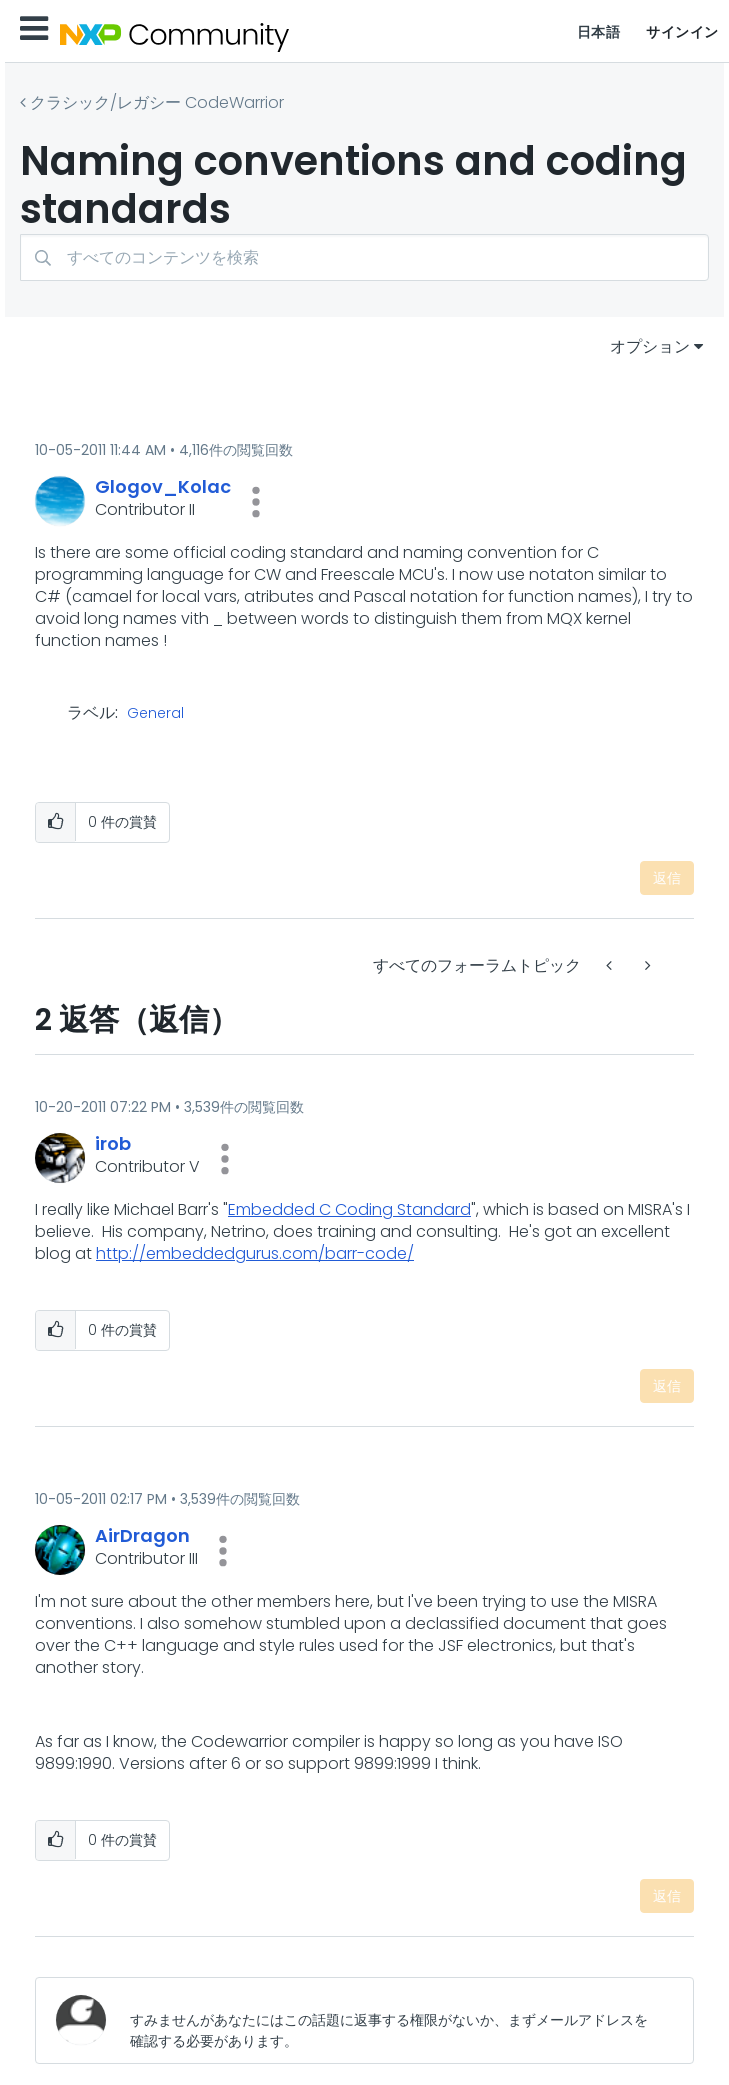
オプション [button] (650, 346)
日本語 (599, 32)
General (155, 714)
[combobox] (364, 257)
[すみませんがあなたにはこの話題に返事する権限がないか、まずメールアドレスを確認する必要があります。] (395, 2020)
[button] (256, 502)
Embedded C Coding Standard (349, 1209)
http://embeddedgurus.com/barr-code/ (255, 1253)
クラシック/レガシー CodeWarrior (157, 102)
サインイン (682, 32)
